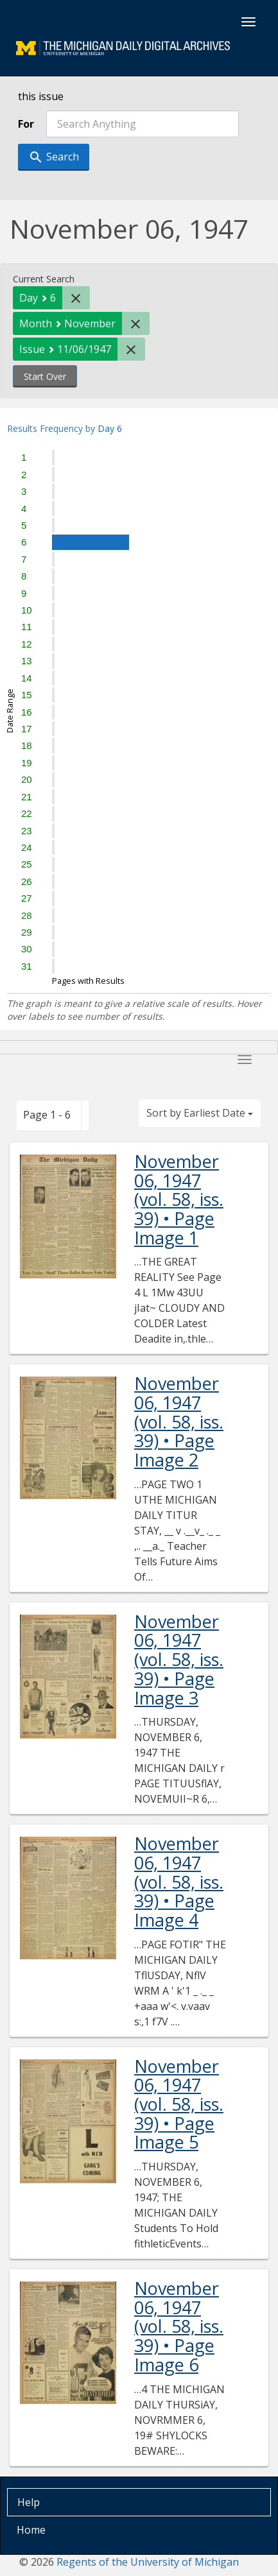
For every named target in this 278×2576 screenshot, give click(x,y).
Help (28, 2502)
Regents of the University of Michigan (147, 2562)
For (26, 124)
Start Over (45, 376)
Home (31, 2530)
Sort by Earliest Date (199, 1113)
